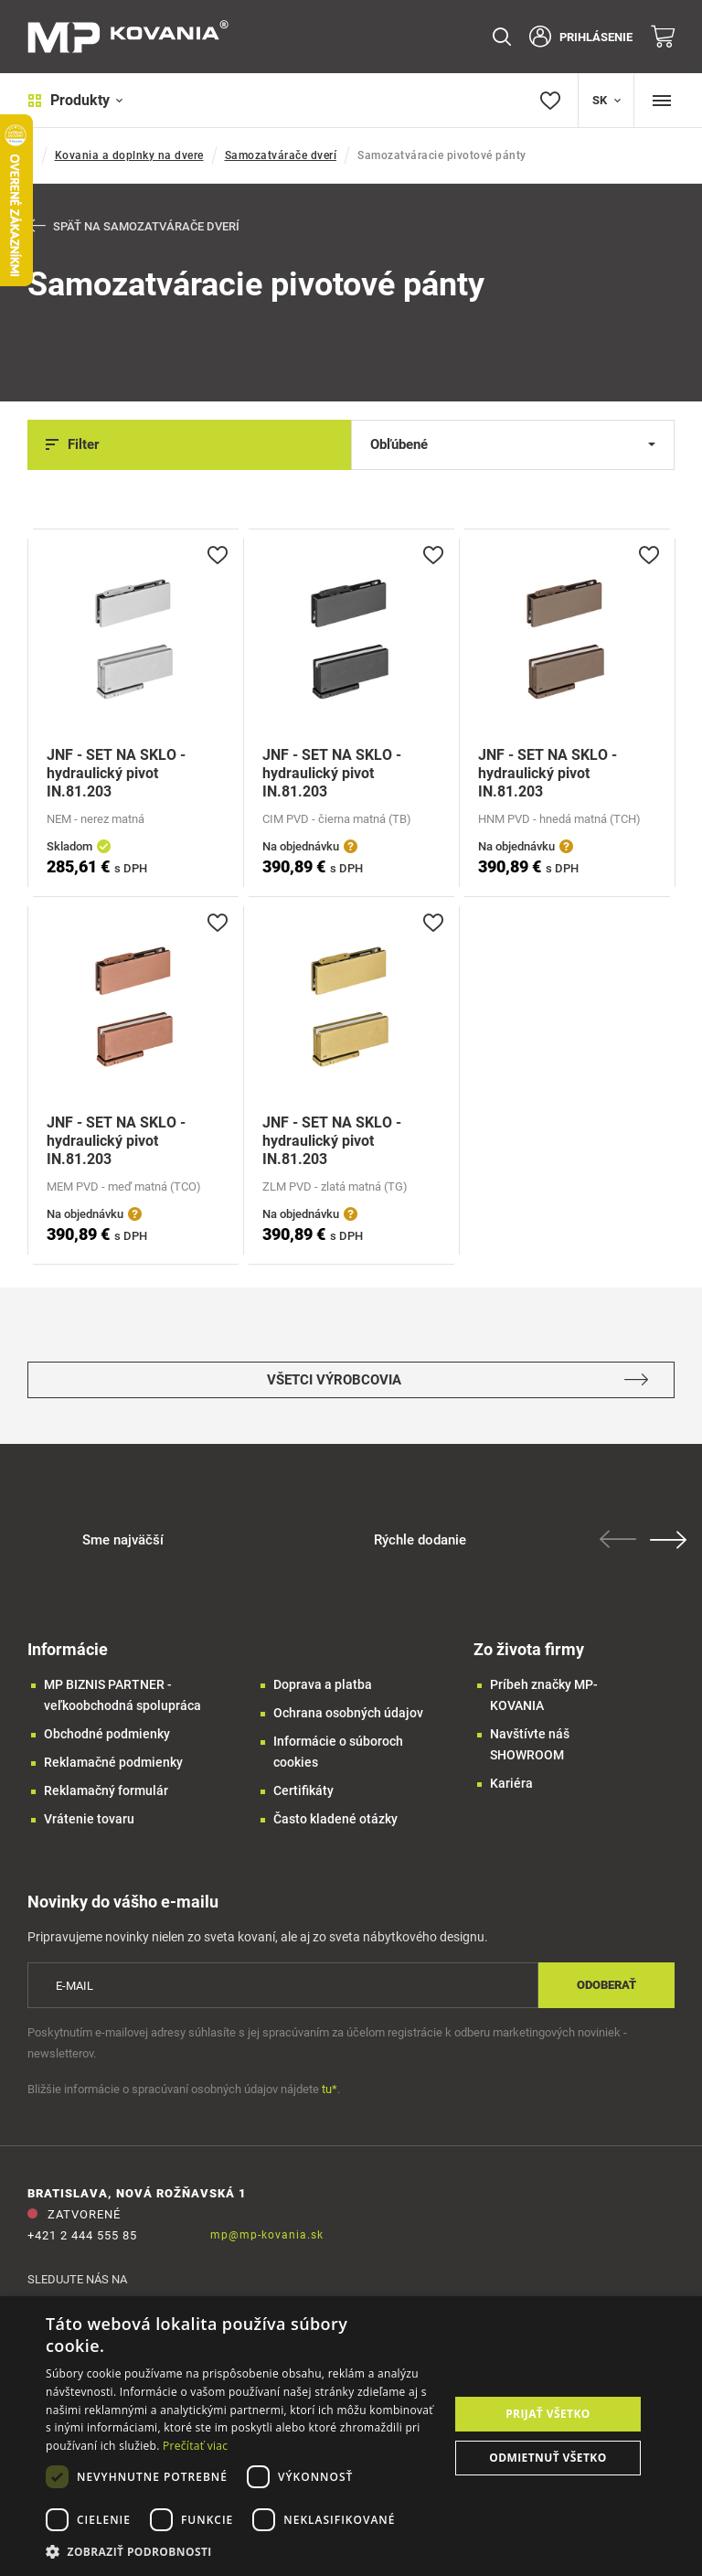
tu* (329, 2089)
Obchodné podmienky (107, 1734)
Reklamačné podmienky (113, 1763)
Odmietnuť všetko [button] (547, 2457)
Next (670, 1541)
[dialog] (351, 2436)
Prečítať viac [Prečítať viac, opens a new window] (195, 2445)
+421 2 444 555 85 (82, 2235)
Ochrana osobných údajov (348, 1713)
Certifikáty (303, 1791)
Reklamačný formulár (106, 1791)
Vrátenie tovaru (89, 1819)
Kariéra (511, 1784)
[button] (241, 2551)
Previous (619, 1540)
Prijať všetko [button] (547, 2413)
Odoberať (606, 1986)
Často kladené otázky (335, 1819)
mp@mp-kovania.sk (267, 2235)
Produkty (75, 100)
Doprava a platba (322, 1685)
